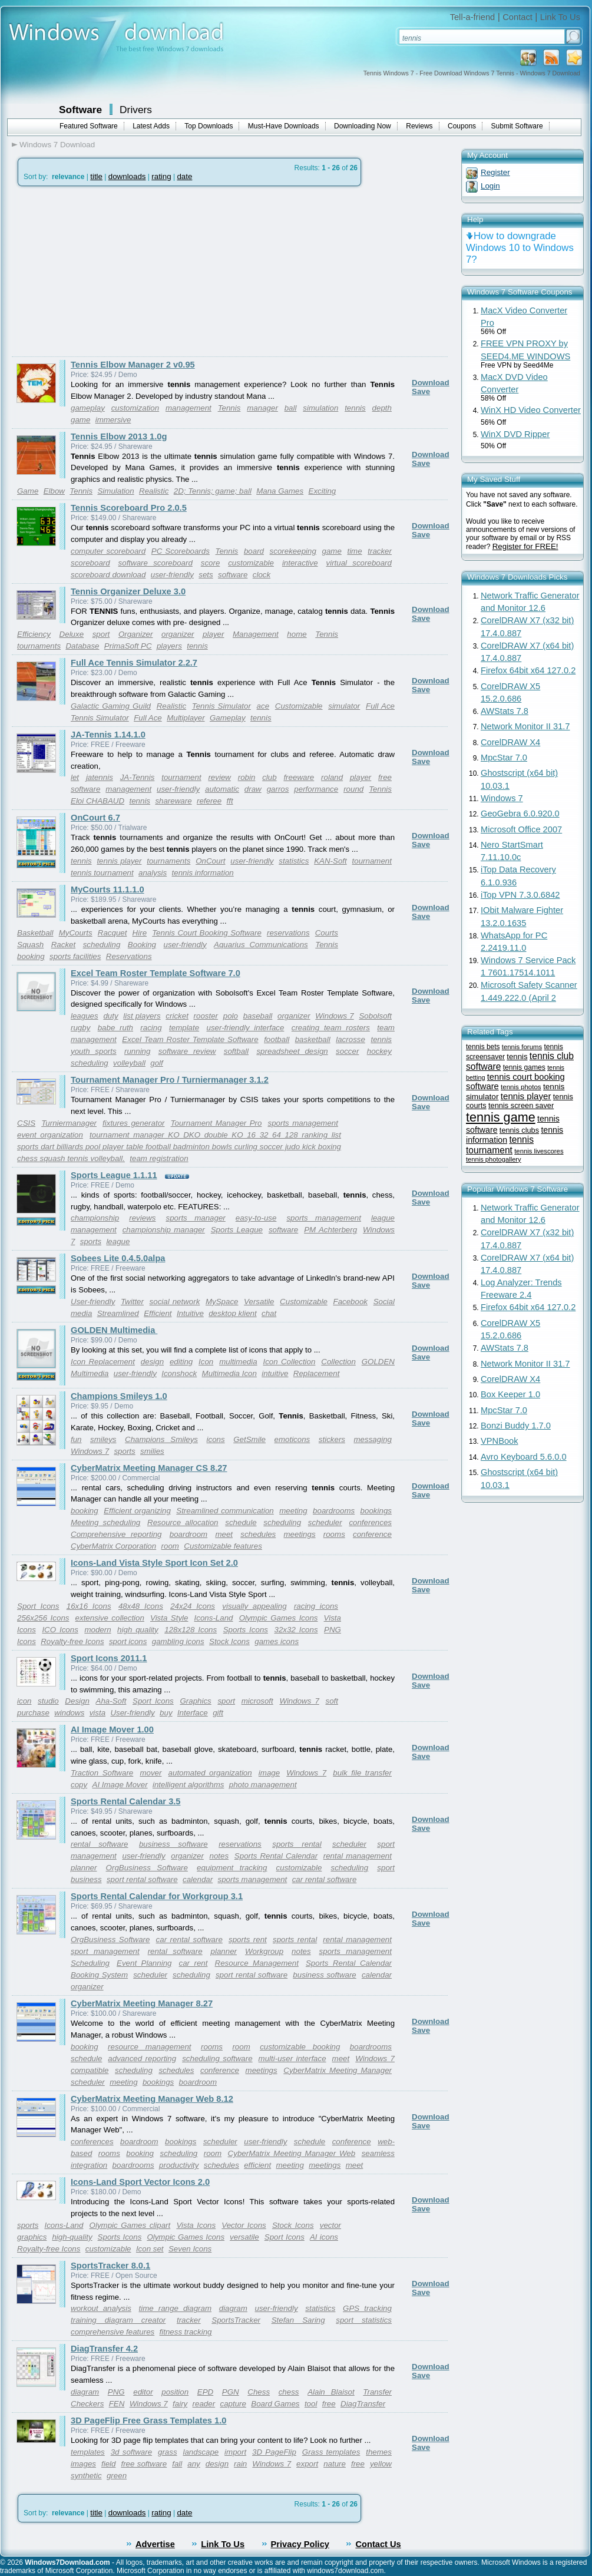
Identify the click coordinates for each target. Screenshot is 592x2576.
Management (256, 634)
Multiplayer (185, 717)
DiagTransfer (362, 2403)
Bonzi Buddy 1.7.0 (516, 1425)
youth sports (94, 1051)
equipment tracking (232, 1867)
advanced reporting (142, 2058)
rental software (99, 1844)
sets (206, 574)
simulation (320, 408)
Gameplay (228, 717)
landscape (201, 2452)
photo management (263, 1784)
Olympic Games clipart (130, 2225)
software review (187, 1051)
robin (247, 777)
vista (97, 1712)
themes (379, 2452)
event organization (50, 1134)
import (235, 2452)
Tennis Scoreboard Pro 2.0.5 (129, 507)
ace (263, 706)
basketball (312, 1039)
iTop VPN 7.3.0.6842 (520, 895)
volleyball (129, 1063)
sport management (105, 1951)
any (193, 2463)
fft (230, 800)
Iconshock (179, 1373)
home (296, 634)
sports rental (296, 1844)
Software (80, 109)
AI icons (324, 2237)
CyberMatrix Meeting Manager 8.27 (142, 2003)
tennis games (524, 1067)
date (184, 176)
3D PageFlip (274, 2452)
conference (372, 1534)
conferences (370, 1522)
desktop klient (233, 1313)
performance (316, 789)
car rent (193, 1963)
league (118, 1241)
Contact (517, 17)
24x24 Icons (192, 1606)
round (353, 789)
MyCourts (75, 932)
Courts (326, 932)
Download (430, 382)
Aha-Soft (111, 1701)
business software (173, 1844)
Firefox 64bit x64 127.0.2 (528, 670)
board (254, 551)
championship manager (164, 1229)
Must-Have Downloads (283, 126)
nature (334, 2463)
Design (77, 1701)
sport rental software (142, 1879)
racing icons (316, 1606)
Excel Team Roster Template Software (190, 1039)
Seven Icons (189, 2248)
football (276, 1039)
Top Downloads (208, 126)
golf (156, 1063)
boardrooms (334, 1510)
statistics (294, 861)
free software (144, 2463)
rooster (206, 1015)
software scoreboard (155, 562)
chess (289, 2391)
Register (495, 172)
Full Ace (148, 717)
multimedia (238, 1361)
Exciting (322, 491)
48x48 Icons (140, 1606)
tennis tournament (102, 872)
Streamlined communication (225, 1510)
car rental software (324, 1879)
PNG (116, 2391)
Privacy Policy (300, 2544)
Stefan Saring (298, 2320)
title (96, 176)
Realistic (153, 491)
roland (332, 777)
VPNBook (499, 1441)
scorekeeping (293, 551)
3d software (131, 2452)
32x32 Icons (296, 1629)
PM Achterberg (330, 1229)
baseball (258, 1015)
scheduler (325, 1522)
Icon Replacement (103, 1361)
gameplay (88, 408)
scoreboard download (108, 574)
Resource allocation (182, 1522)
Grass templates (331, 2452)
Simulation (115, 491)
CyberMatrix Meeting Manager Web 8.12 (152, 2099)
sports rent (248, 1939)
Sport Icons (38, 1606)
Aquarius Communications (261, 944)
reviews (142, 1217)
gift (218, 1712)
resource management (149, 2046)
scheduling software (217, 2058)
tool (311, 2403)
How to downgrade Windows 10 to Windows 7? (520, 247)
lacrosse (350, 1039)
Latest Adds (151, 126)
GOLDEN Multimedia (114, 1330)
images (83, 2463)
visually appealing (254, 1606)
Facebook (350, 1301)
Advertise (155, 2544)
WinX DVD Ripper (515, 434)
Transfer (377, 2391)
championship (95, 1217)
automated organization (210, 1772)
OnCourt (210, 861)
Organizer (135, 634)
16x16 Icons (89, 1606)
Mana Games (279, 491)
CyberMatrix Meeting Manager (337, 2070)
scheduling (102, 944)
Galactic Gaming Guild (111, 706)
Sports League (237, 1229)
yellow (381, 2463)
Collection (338, 1361)
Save (421, 391)
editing (181, 1361)
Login (490, 185)
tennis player (119, 861)
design (152, 1361)
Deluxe (71, 634)
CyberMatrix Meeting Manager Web (292, 2153)
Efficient (157, 1313)
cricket (177, 1015)
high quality (137, 1629)
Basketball (35, 932)
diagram (233, 2308)
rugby (80, 1027)
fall (177, 2463)
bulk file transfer (362, 1772)
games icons (276, 1641)
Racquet (112, 932)
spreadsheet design (292, 1051)
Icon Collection (289, 1361)
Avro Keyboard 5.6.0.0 (524, 1456)
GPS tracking (367, 2308)
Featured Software (88, 126)
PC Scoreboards (180, 551)
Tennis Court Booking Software (207, 932)
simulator (344, 706)
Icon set (150, 2248)
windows (69, 1712)
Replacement (316, 1373)
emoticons (292, 1439)
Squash (30, 944)
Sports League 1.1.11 (114, 1175)
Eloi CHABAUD (97, 800)
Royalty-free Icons (72, 1641)
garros (278, 789)
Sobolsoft (375, 1015)
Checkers (87, 2403)
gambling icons (178, 1641)
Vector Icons (243, 2225)
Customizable (299, 706)
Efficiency (34, 634)
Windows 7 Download (57, 144)
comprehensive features (112, 2331)
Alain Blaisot (331, 2391)
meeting (293, 1510)
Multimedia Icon (229, 1373)
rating (161, 176)
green (117, 2475)
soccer (347, 1051)
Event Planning (144, 1963)
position (174, 2391)
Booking (142, 944)
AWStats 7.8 (504, 711)
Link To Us (560, 17)
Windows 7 (334, 1015)
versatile (244, 2237)
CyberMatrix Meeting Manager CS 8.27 (149, 1468)
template (184, 1027)
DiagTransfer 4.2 (104, 2348)
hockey (379, 1051)
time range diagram (175, 2308)
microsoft (257, 1701)
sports (90, 1241)
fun (76, 1439)
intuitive (275, 1373)
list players (141, 1015)
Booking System (99, 1974)
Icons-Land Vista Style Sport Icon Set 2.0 (154, 1563)
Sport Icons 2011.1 (109, 1658)
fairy (180, 2403)
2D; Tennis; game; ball (213, 491)
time (354, 551)
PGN (230, 2391)
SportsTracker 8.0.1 (110, 2265)
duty (110, 1015)
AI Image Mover (120, 1784)
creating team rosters (331, 1027)
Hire (140, 932)
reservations (288, 932)
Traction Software (102, 1772)
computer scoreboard (108, 551)
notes (219, 1855)
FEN (117, 2403)
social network (175, 1301)
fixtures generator (133, 1123)
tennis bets (483, 1047)
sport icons (128, 1641)
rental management (357, 1855)
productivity (179, 2165)
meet (224, 1534)
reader (204, 2403)
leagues (84, 1015)
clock (261, 574)
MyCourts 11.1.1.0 (107, 889)
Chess (258, 2391)
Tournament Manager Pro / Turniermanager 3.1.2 (170, 1079)
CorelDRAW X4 (510, 742)
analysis (152, 872)
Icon (206, 1361)
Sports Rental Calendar (276, 1855)
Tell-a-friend (472, 17)
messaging (373, 1439)
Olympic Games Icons (278, 1617)
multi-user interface (292, 2058)
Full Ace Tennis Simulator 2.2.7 (134, 662)
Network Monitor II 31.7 (525, 726)
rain (240, 2463)
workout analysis (101, 2308)
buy (166, 1712)
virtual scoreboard (359, 562)
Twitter (132, 1301)
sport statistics (364, 2320)
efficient (257, 2165)
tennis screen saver (521, 1105)
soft (331, 1701)
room (170, 1546)
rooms (334, 1534)
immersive (113, 419)
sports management (302, 1123)
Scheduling (90, 1963)
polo (230, 1015)
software (232, 574)
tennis (355, 408)
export (307, 2463)
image (269, 1772)
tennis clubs (519, 1130)
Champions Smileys (161, 1439)
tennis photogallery (493, 1159)
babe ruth (115, 1027)
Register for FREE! (525, 546)
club (269, 777)
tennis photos (521, 1086)
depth (382, 408)
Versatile (259, 1301)
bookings (376, 1510)
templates (88, 2452)
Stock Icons (229, 1641)
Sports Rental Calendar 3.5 (126, 1801)
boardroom (188, 1534)
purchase (33, 1712)
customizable (251, 562)
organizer (177, 634)
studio (48, 1701)
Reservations (129, 956)
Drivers (136, 109)
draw (253, 789)
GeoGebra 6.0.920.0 (520, 813)
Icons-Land (213, 1617)
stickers (332, 1439)
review (219, 777)
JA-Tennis (137, 777)
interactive (300, 562)
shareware (173, 800)
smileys (103, 1439)
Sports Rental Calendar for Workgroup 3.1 (157, 1896)
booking (31, 956)
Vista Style (169, 1617)
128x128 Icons (190, 1629)
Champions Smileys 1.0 (119, 1396)
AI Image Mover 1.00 (112, 1729)
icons (216, 1439)
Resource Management (257, 1963)
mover (150, 1772)
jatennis (99, 777)
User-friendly (93, 1301)
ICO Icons (60, 1629)
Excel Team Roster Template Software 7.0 (155, 973)
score (210, 562)
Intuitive (190, 1313)
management (188, 408)
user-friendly (172, 574)
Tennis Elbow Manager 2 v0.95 (133, 364)
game (80, 419)
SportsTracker (235, 2320)
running (137, 1051)
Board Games (275, 2403)
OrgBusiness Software (147, 1867)
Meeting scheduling (105, 1522)
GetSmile (249, 1439)
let (75, 777)
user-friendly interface (245, 1027)
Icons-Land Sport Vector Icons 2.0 (140, 2182)
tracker (380, 551)
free (385, 777)
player (213, 634)
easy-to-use (256, 1217)
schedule (240, 1522)
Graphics (195, 1701)
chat (269, 1313)
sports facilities (75, 956)
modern (97, 1629)
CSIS (26, 1123)
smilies (152, 1451)
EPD (205, 2391)
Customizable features (223, 1546)
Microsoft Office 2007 (521, 829)
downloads (127, 176)
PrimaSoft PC (128, 645)
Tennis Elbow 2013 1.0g (119, 436)
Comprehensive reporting (116, 1534)
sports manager (195, 1217)
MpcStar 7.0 (504, 757)
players (169, 645)
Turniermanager (69, 1123)
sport (101, 634)
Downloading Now (362, 126)
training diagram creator (118, 2320)
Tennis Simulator (221, 706)
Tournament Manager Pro (216, 1123)
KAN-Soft (330, 861)
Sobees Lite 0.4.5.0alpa (118, 1258)
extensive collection (109, 1617)
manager (262, 408)
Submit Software (517, 126)
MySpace (222, 1301)
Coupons (462, 126)
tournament (181, 777)
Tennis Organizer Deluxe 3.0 (128, 591)
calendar (198, 1879)
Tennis (229, 408)
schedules (258, 1534)
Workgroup (264, 1951)
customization (135, 408)
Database (82, 645)
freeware (298, 777)
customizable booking (300, 2046)
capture (233, 2403)
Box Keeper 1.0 (510, 1394)
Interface (192, 1712)
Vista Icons (196, 2225)
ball (291, 408)
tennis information (203, 872)
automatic (222, 789)
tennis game (500, 1117)
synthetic (86, 2475)
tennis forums (522, 1046)
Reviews (419, 126)
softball (236, 1051)
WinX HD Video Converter (531, 410)
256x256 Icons (43, 1617)
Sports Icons (245, 1629)
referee (209, 800)
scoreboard (90, 562)
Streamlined (118, 1313)
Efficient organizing (137, 1510)
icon (24, 1701)
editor (143, 2391)
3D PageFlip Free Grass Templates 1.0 (148, 2420)
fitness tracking (186, 2331)
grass (167, 2452)
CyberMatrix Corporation (113, 1546)
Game (27, 491)
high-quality (72, 2237)
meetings (299, 1534)
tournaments (39, 645)
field (108, 2463)
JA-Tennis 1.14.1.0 (108, 734)
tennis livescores (538, 1151)
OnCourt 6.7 (95, 817)
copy (79, 1784)
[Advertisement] (111, 271)
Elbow (54, 491)
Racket (63, 944)
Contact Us (378, 2544)
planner (84, 1867)
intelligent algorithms (188, 1784)
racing (150, 1027)
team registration (159, 1158)
